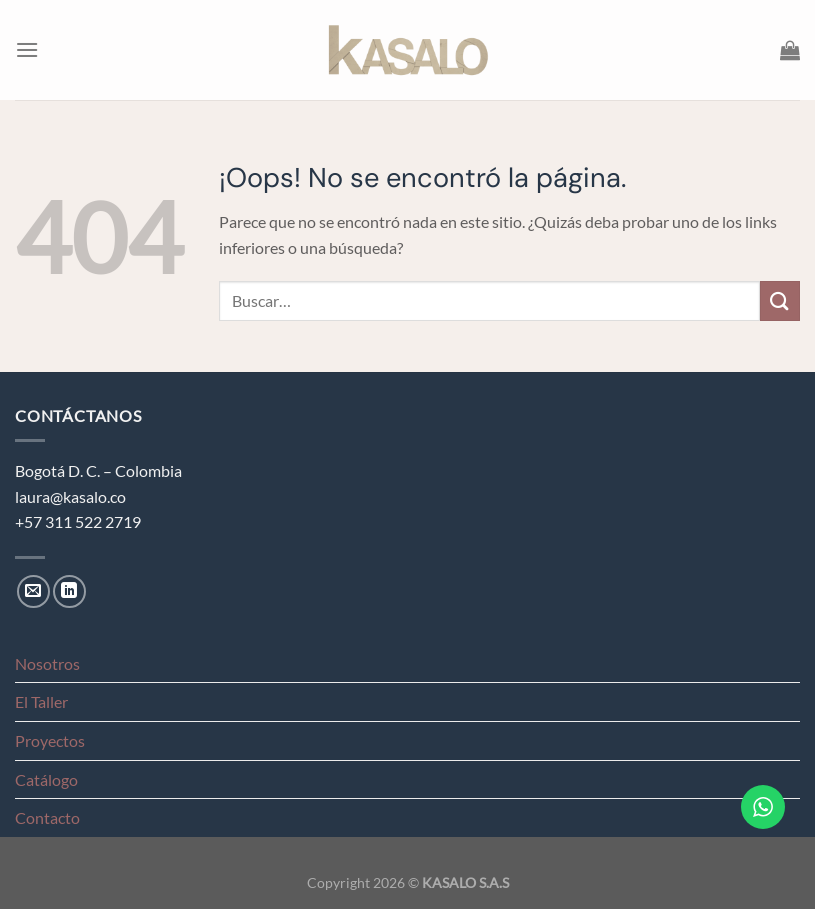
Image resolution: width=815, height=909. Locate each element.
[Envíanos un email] (33, 591)
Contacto (47, 817)
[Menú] (27, 49)
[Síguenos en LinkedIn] (69, 591)
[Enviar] (780, 300)
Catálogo (46, 779)
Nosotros (47, 663)
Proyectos (50, 740)
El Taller (41, 701)
